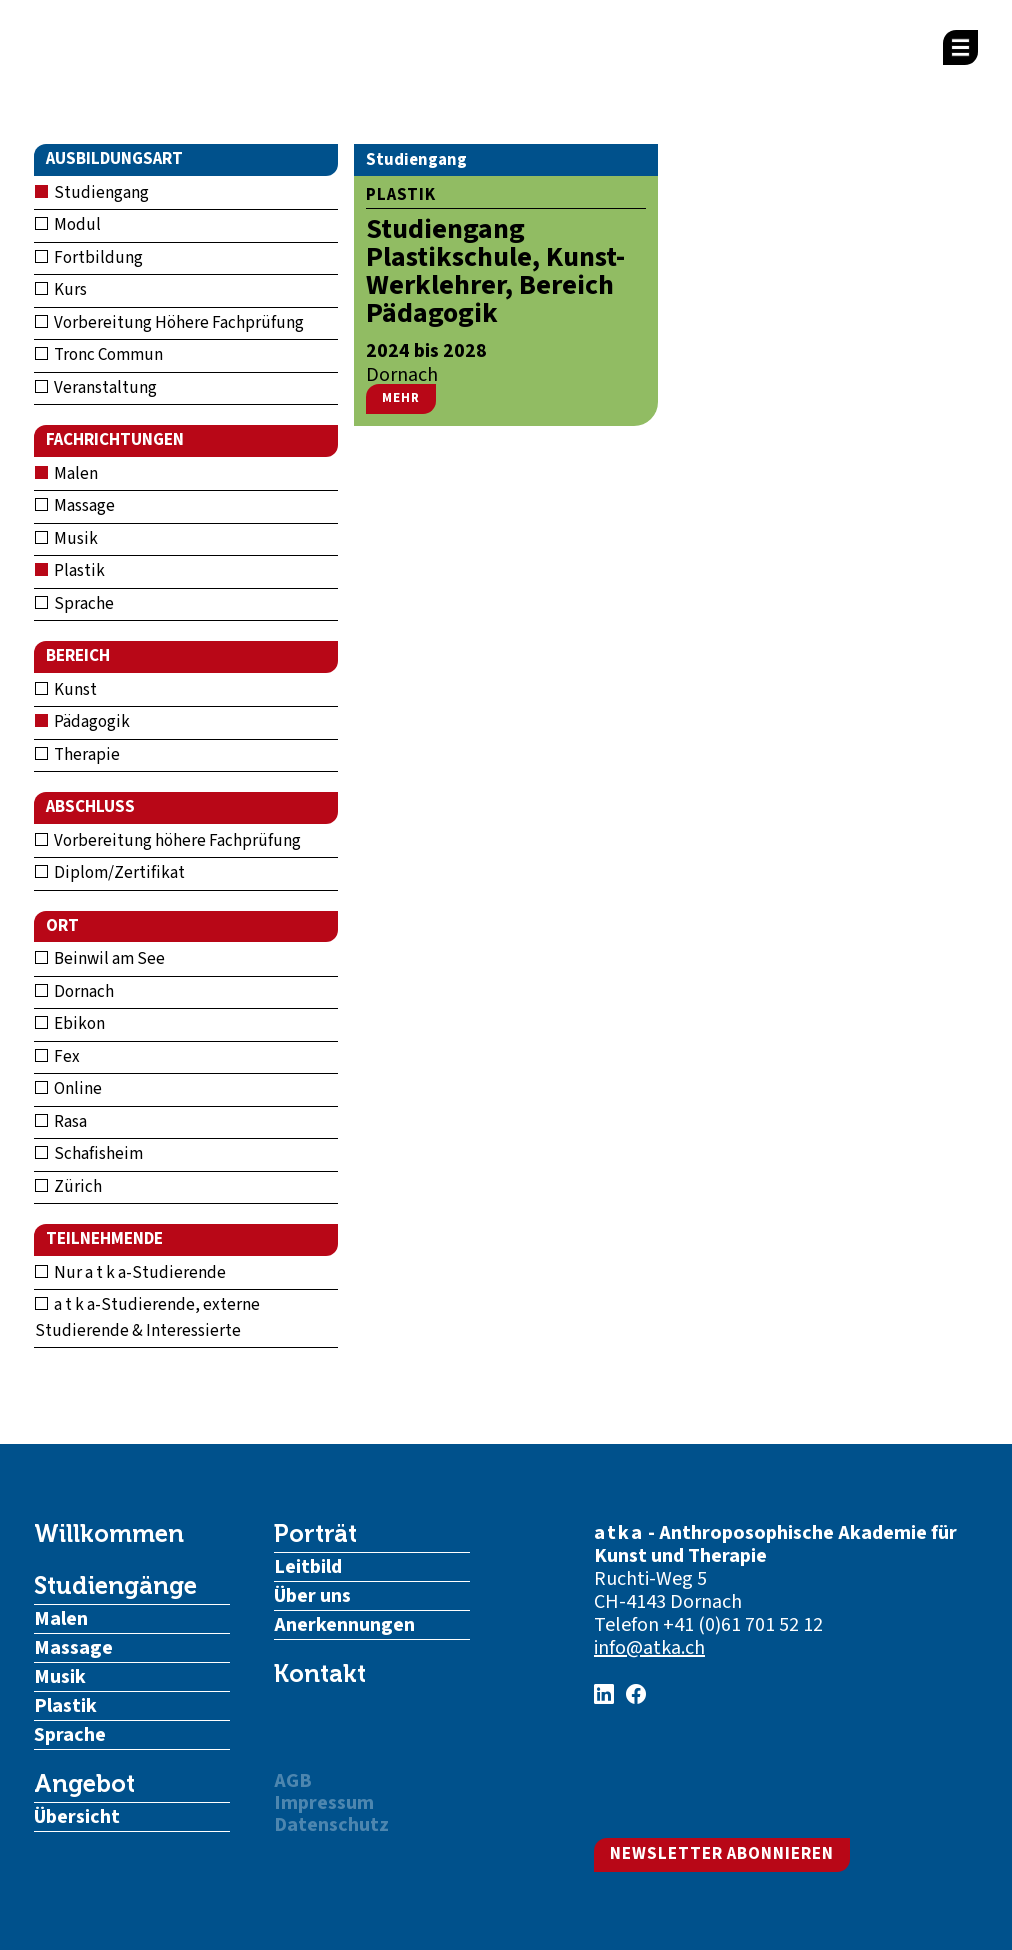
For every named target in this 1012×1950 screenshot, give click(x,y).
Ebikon (70, 1024)
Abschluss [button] (90, 807)
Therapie (77, 755)
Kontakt (320, 1674)
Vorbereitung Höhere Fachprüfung (169, 323)
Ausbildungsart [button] (114, 159)
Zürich (68, 1187)
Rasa (61, 1122)
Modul (68, 225)
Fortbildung (89, 258)
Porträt (315, 1534)
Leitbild (308, 1567)
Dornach (74, 992)
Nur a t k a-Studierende (130, 1273)
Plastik (70, 571)
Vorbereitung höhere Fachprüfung (168, 841)
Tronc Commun (99, 355)
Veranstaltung (96, 388)
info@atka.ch (649, 1648)
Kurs (61, 290)
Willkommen (109, 1534)
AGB (293, 1781)
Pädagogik (82, 722)
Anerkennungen (344, 1625)
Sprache (74, 604)
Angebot (84, 1784)
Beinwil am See (100, 959)
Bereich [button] (78, 656)
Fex (57, 1057)
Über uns (312, 1596)
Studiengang (92, 193)
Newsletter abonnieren (722, 1854)
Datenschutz (331, 1825)
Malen (66, 474)
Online (68, 1089)
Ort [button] (62, 926)
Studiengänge (115, 1586)
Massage (75, 506)
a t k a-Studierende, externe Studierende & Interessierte (147, 1318)
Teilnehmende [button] (104, 1239)
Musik (66, 539)
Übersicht (77, 1817)
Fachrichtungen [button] (115, 440)
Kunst (66, 690)
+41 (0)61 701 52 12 (743, 1625)
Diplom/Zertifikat (110, 873)
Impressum (324, 1803)
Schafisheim (89, 1154)
